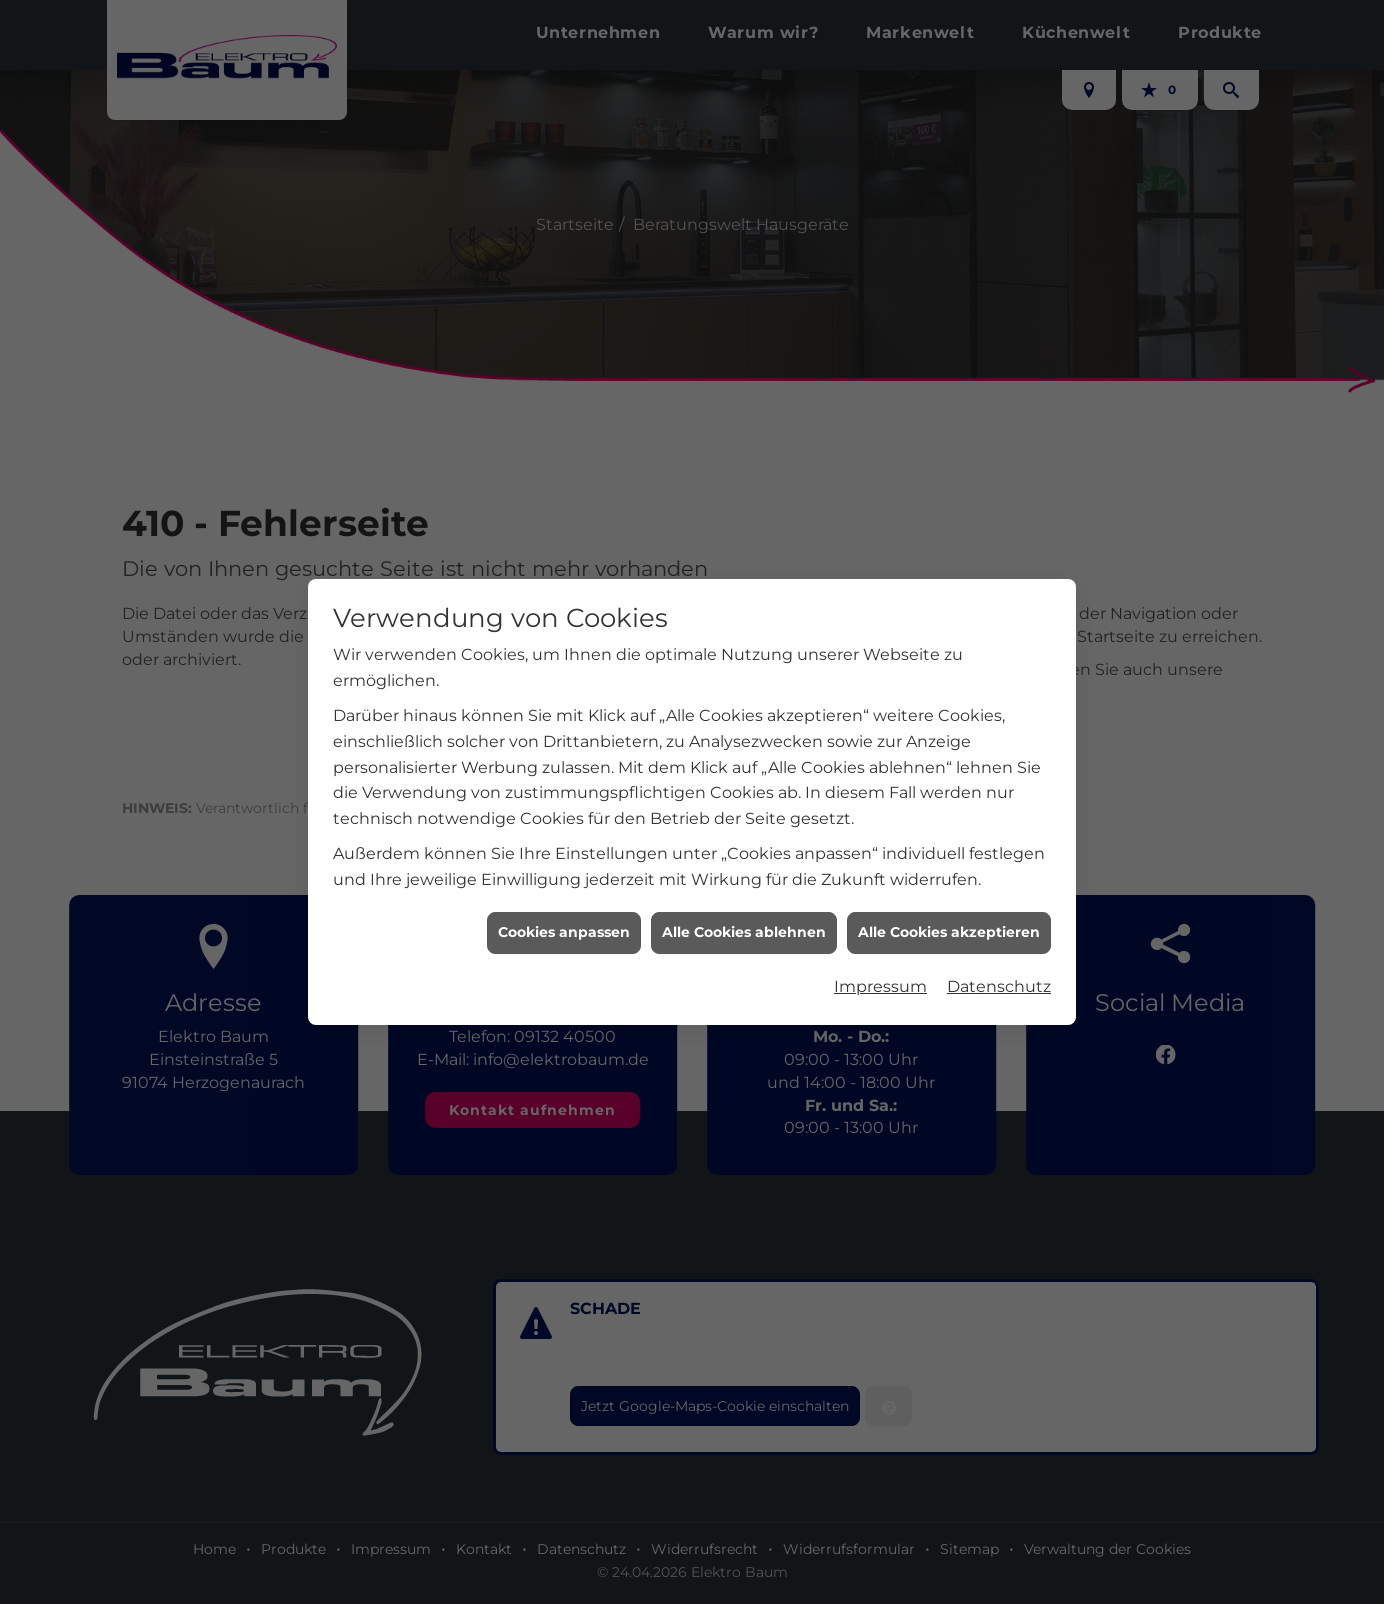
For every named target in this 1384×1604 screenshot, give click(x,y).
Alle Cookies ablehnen (744, 899)
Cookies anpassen (564, 899)
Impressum (880, 953)
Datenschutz (999, 953)
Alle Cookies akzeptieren (949, 899)
